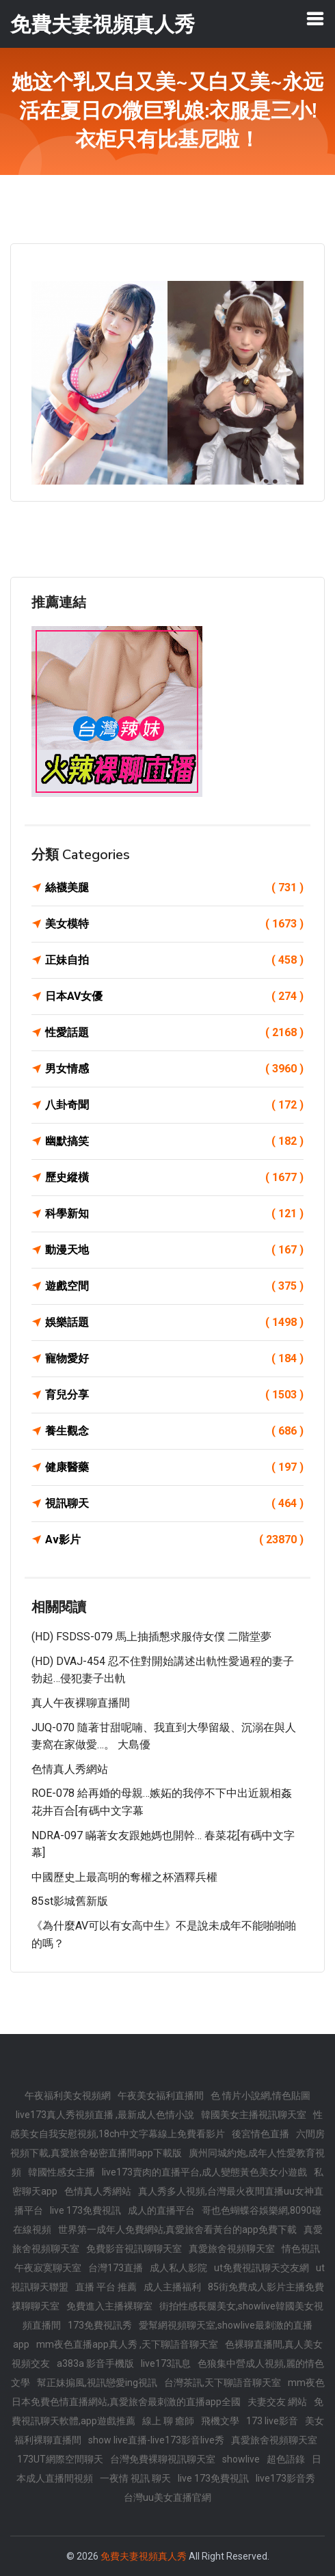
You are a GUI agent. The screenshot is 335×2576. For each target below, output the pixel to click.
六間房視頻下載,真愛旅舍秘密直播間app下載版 (167, 2143)
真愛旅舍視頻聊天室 (232, 2248)
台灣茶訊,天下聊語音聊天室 (222, 2382)
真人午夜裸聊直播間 (80, 1702)
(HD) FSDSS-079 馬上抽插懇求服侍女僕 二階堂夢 (151, 1636)
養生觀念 (174, 1431)
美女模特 (174, 924)
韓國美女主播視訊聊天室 (253, 2114)
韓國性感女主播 (61, 2172)
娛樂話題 (174, 1322)
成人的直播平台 (161, 2210)
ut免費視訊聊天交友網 (261, 2267)
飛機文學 (220, 2420)
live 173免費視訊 (85, 2210)
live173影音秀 (285, 2478)
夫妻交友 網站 (277, 2401)
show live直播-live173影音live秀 (156, 2440)
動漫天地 (174, 1250)
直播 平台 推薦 (106, 2286)
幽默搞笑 (174, 1141)
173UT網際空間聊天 (60, 2459)
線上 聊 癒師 (168, 2420)
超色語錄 (286, 2459)
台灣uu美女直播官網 (167, 2497)
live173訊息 (166, 2363)
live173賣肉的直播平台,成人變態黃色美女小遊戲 (204, 2172)
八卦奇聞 (174, 1105)
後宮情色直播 (260, 2133)
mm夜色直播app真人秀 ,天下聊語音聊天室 (127, 2344)
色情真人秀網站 (69, 1769)
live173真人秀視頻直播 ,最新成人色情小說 (105, 2114)
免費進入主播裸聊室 (109, 2306)
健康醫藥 (174, 1467)
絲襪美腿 (174, 887)
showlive (241, 2459)
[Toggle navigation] (315, 18)
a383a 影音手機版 (95, 2363)
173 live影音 (272, 2420)
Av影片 (174, 1539)
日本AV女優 (174, 996)
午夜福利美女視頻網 (68, 2095)
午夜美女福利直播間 (161, 2095)
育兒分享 (174, 1395)
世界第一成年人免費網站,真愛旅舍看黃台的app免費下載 (177, 2229)
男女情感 (174, 1069)
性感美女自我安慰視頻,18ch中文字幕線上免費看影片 (166, 2124)
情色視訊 (301, 2248)
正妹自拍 (174, 960)
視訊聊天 (174, 1503)
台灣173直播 (115, 2267)
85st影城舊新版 (69, 1901)
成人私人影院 (178, 2267)
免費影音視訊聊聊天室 (134, 2248)
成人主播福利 (172, 2286)
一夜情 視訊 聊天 (135, 2478)
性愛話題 (174, 1032)
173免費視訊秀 (100, 2325)
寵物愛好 (174, 1358)
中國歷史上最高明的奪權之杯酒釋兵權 (124, 1877)
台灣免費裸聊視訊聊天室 (162, 2459)
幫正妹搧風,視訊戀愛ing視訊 (97, 2382)
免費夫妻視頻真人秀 (143, 2556)
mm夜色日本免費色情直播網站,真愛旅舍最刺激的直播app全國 (168, 2392)
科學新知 (174, 1213)
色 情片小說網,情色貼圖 (260, 2095)
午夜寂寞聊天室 (47, 2267)
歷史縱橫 (174, 1177)
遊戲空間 (174, 1286)
